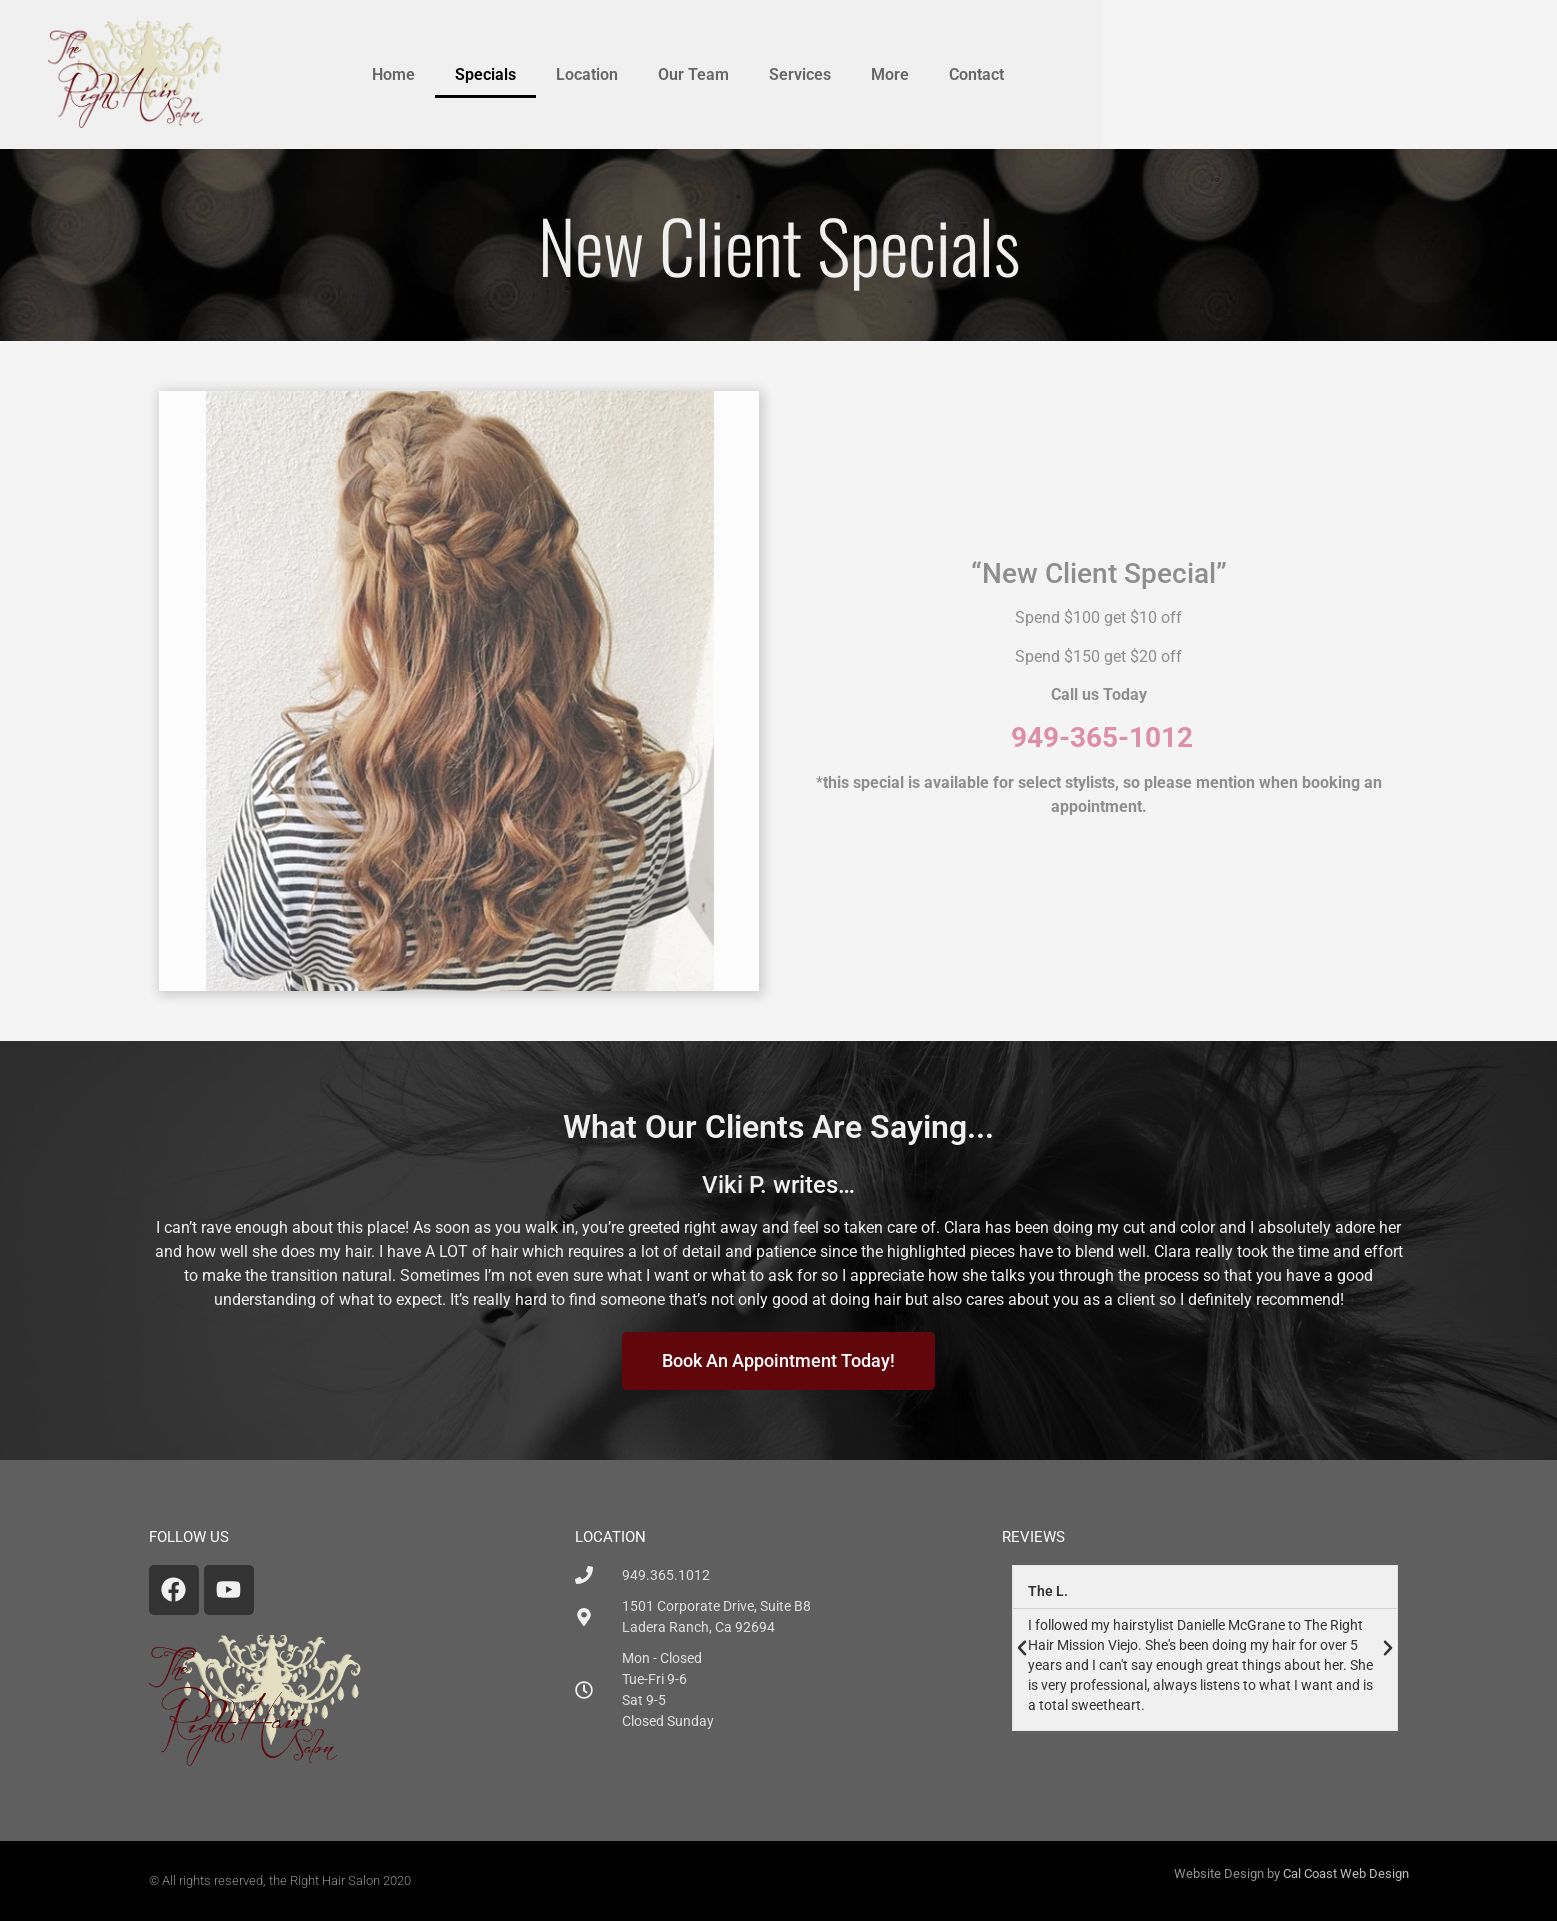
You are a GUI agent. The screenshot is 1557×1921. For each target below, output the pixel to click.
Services (1051, 74)
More (1141, 74)
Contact (1227, 74)
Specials (736, 74)
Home (644, 74)
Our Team (944, 74)
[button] (1022, 1648)
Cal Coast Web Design (1346, 1873)
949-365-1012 (1102, 737)
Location (838, 74)
